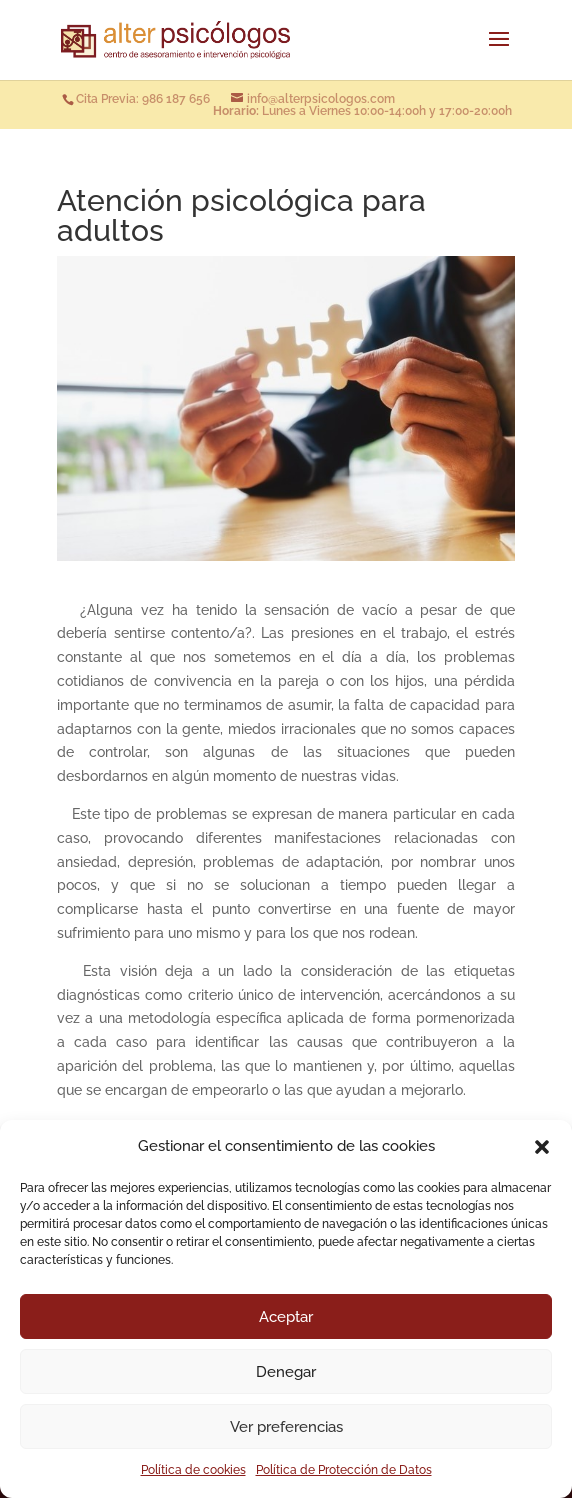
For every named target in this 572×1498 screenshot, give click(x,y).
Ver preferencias (286, 1427)
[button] (542, 1147)
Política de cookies (193, 1470)
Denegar (286, 1372)
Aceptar (286, 1317)
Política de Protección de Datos (344, 1470)
